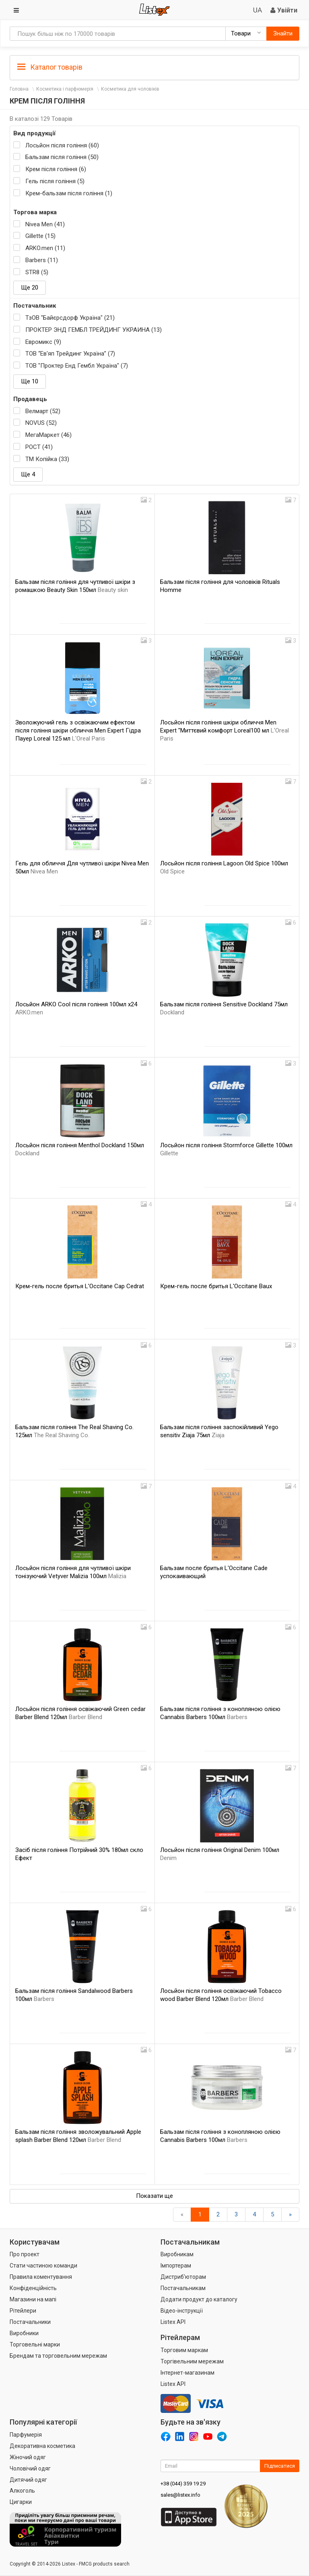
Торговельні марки (35, 2344)
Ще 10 (29, 381)
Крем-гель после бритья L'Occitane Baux (216, 1286)
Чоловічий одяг (30, 2468)
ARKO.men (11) (45, 248)
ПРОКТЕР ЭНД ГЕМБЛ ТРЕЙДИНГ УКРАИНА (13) (93, 329)
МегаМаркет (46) (48, 435)
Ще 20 (29, 287)
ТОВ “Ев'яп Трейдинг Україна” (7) (70, 353)
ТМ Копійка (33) (47, 459)
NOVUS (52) (41, 422)
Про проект (24, 2254)
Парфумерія (26, 2434)
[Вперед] (290, 2215)
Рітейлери (23, 2310)
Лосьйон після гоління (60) (62, 145)
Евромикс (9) (43, 342)
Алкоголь (22, 2490)
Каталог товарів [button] (49, 67)
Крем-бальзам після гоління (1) (68, 193)
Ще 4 (28, 474)
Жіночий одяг (28, 2457)
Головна (19, 89)
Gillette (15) (40, 236)
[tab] (154, 67)
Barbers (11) (41, 260)
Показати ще (154, 2195)
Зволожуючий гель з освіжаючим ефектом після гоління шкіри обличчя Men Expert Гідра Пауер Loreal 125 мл (78, 730)
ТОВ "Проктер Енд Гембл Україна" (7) (76, 365)
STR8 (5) (36, 272)
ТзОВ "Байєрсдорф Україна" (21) (70, 317)
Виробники (24, 2333)
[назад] (182, 2215)
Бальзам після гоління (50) (62, 157)
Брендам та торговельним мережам (58, 2356)
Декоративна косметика (42, 2446)
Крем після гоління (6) (55, 169)
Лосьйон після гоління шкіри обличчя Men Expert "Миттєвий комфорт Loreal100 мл (224, 730)
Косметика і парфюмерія (64, 89)
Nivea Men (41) (45, 224)
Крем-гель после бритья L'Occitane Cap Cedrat (79, 1286)
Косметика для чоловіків (130, 89)
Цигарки (21, 2502)
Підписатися (279, 2466)
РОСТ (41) (39, 447)
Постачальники (30, 2322)
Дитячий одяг (28, 2480)
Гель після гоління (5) (54, 181)
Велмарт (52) (42, 411)
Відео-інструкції (182, 2310)
